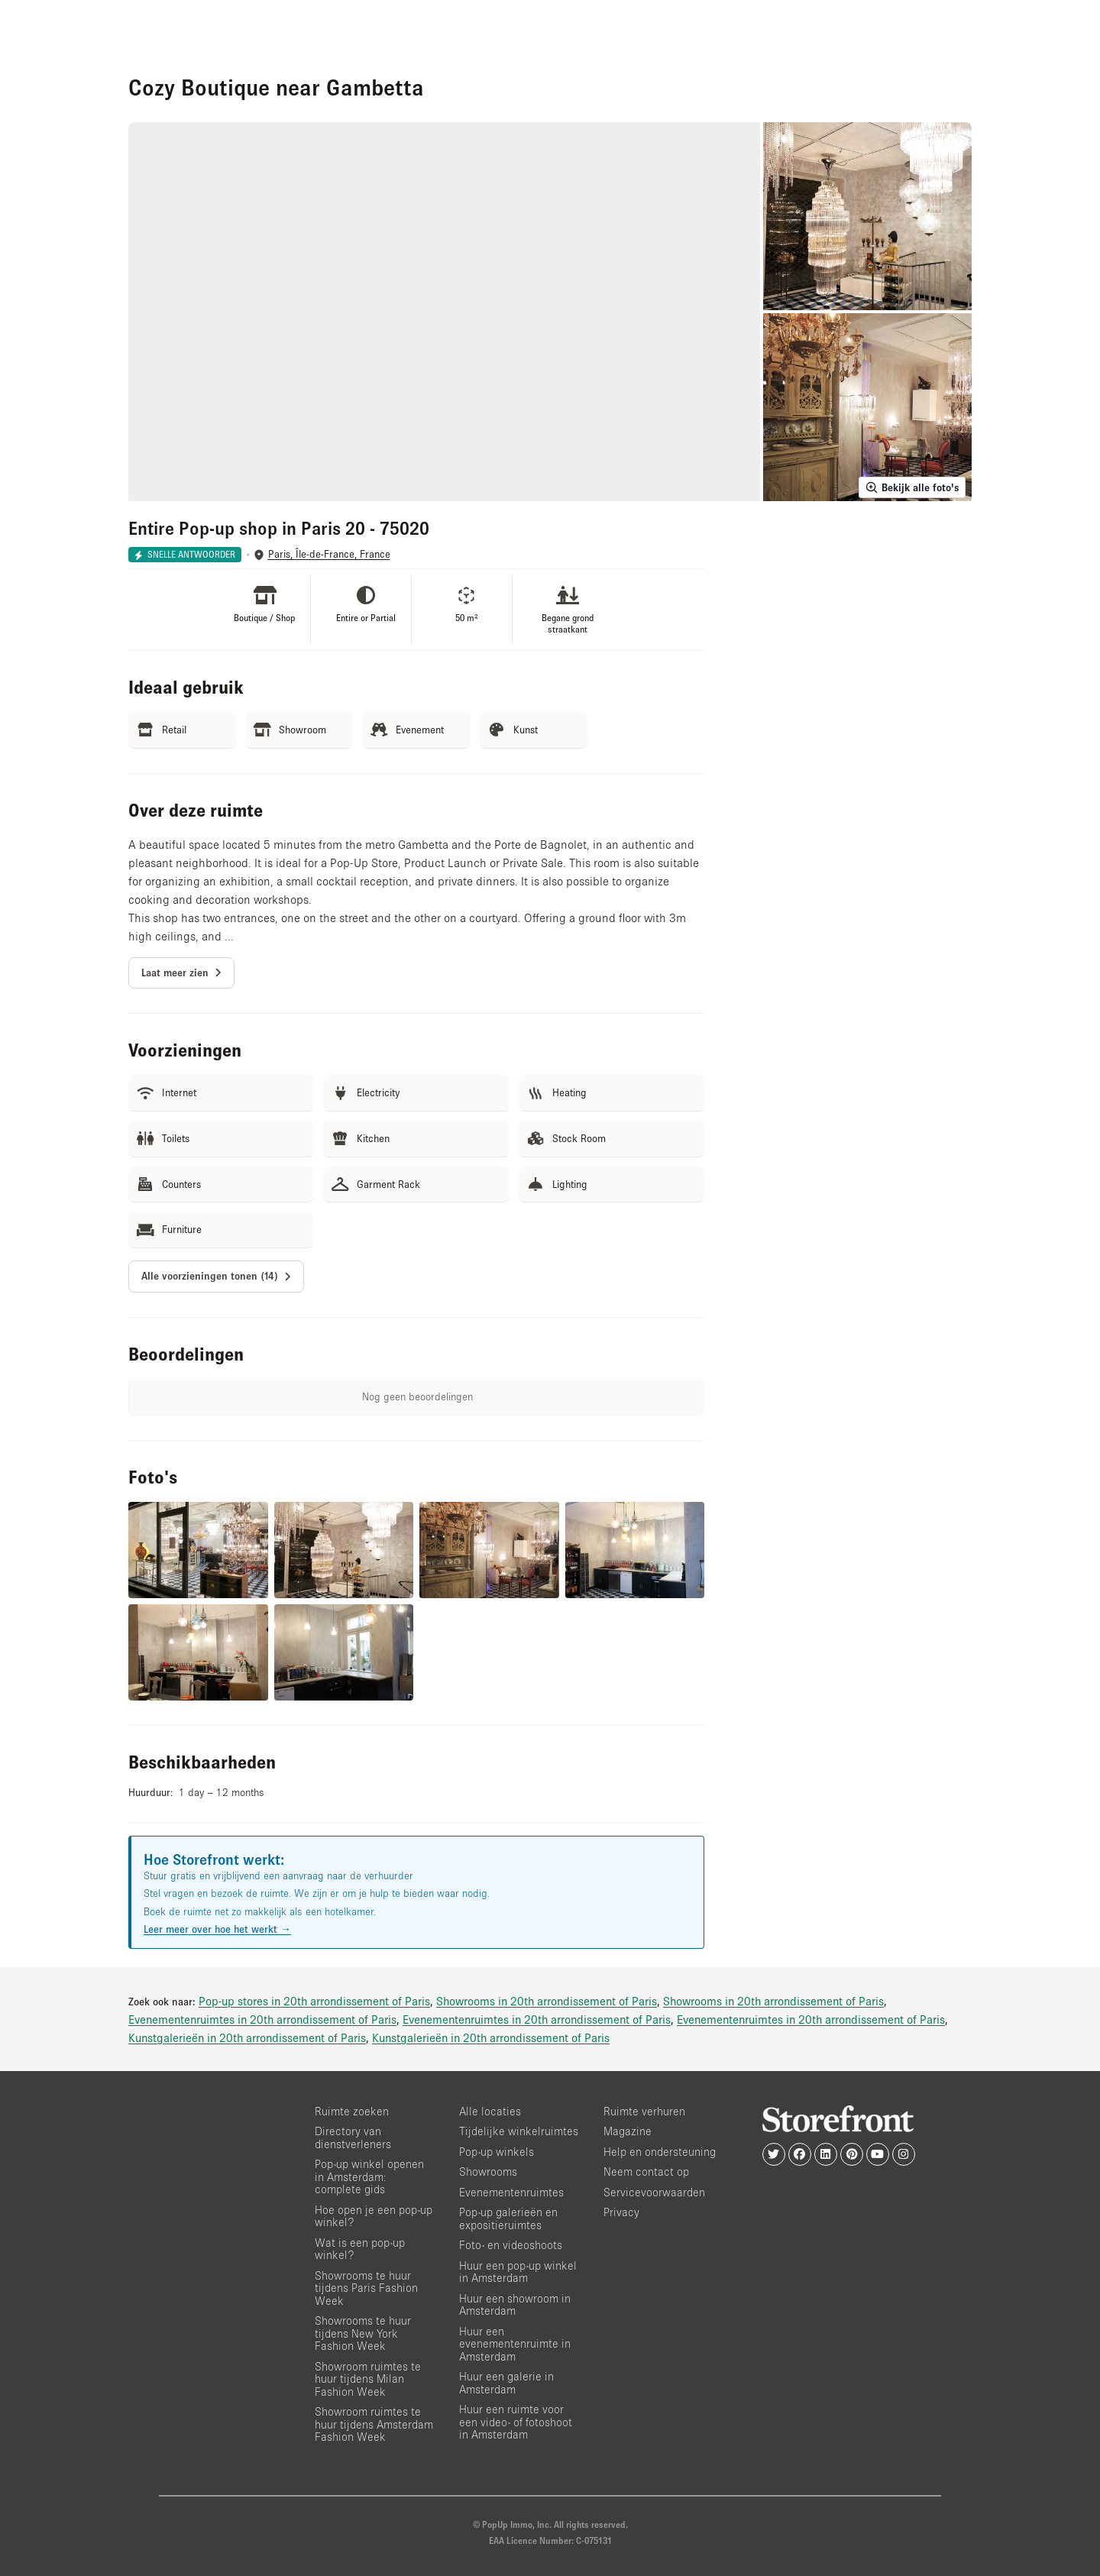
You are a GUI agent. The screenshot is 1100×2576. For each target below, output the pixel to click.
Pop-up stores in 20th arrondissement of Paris (314, 2001)
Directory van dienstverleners (353, 2137)
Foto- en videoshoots (510, 2244)
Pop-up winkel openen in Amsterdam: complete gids (369, 2176)
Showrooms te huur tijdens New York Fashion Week (363, 2333)
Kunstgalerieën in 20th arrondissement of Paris (247, 2037)
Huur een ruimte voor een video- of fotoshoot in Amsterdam (515, 2422)
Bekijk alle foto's (912, 487)
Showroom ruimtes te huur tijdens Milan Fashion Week (368, 2379)
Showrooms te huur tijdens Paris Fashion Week (366, 2288)
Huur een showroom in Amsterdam (515, 2305)
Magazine (627, 2131)
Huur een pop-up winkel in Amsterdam (518, 2272)
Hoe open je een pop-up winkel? (373, 2216)
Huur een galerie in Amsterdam (506, 2383)
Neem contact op (646, 2171)
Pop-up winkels (496, 2151)
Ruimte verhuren (644, 2111)
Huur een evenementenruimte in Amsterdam (515, 2344)
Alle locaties (490, 2111)
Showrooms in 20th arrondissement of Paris (546, 2001)
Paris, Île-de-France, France (329, 554)
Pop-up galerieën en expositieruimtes (508, 2218)
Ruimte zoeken (352, 2111)
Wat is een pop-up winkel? (360, 2249)
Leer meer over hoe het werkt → (217, 1929)
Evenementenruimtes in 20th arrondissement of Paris (262, 2019)
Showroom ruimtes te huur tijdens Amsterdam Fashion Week (374, 2424)
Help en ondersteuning (659, 2151)
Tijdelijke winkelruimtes (518, 2131)
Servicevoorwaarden (654, 2192)
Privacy (621, 2211)
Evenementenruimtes (511, 2192)
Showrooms (488, 2171)
